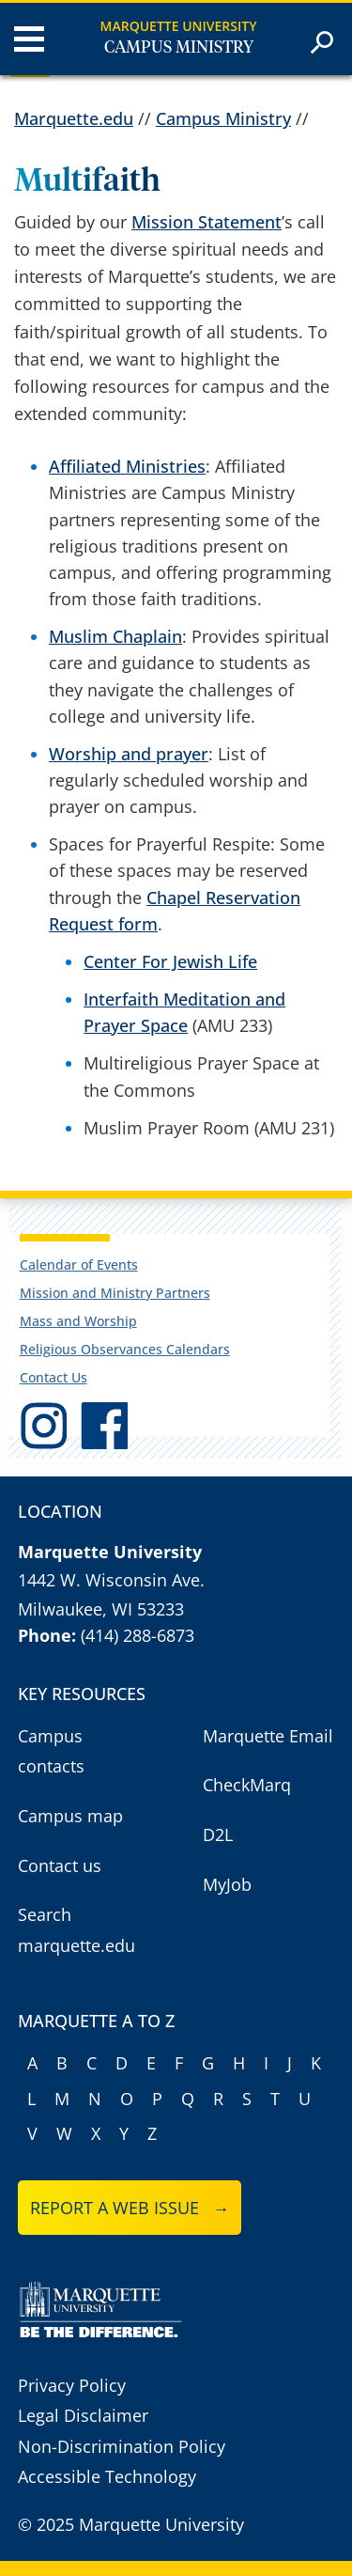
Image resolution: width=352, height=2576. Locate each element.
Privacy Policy (72, 2385)
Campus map (70, 1815)
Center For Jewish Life (170, 961)
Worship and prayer (128, 753)
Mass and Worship (78, 1321)
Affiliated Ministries (127, 466)
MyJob (227, 1884)
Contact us (59, 1865)
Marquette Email (268, 1736)
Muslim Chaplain (115, 636)
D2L (218, 1834)
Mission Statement (206, 222)
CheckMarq (247, 1784)
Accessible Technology (107, 2476)
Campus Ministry (178, 47)
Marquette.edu (73, 118)
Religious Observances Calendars (125, 1349)
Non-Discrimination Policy (121, 2446)
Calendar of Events (79, 1264)
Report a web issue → (130, 2207)
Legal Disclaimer (83, 2415)
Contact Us (53, 1377)
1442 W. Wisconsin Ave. (111, 1580)
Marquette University (178, 26)
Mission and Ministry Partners (115, 1293)
